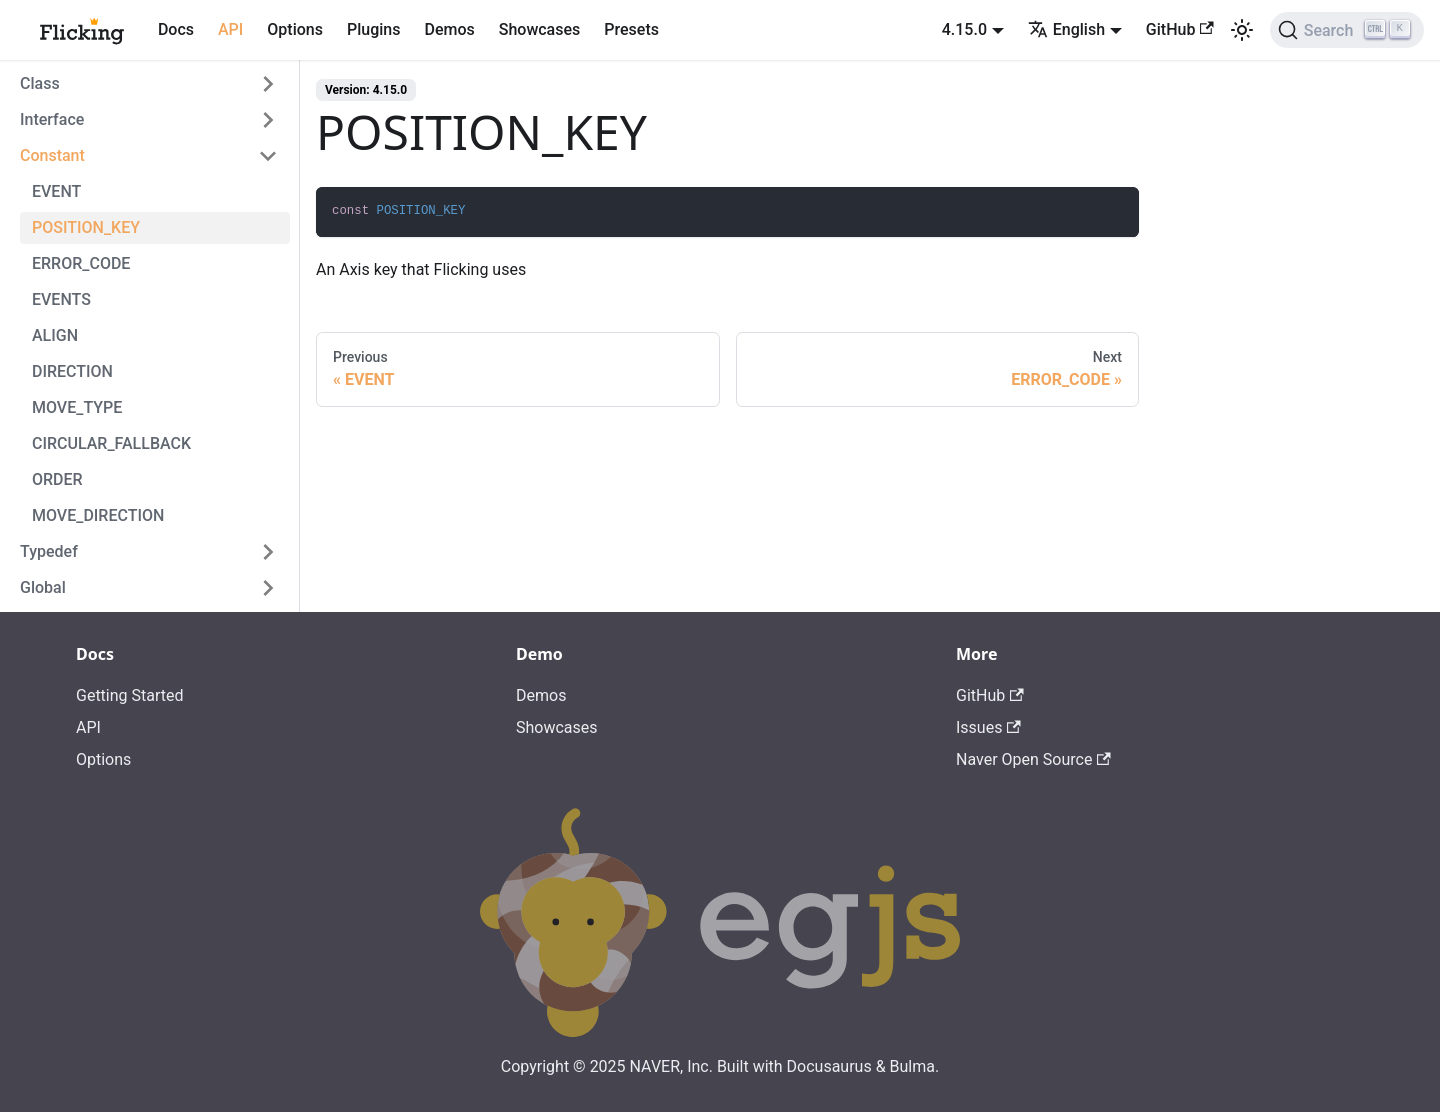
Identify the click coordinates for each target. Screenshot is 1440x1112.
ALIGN (55, 335)
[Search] (1347, 30)
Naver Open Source (1033, 759)
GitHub (1180, 29)
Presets (631, 29)
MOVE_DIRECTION (98, 515)
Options (295, 29)
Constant (52, 155)
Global (43, 587)
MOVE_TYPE (77, 407)
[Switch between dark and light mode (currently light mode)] (1242, 30)
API (230, 29)
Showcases (540, 29)
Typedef (49, 551)
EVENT (56, 191)
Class (40, 83)
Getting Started (130, 695)
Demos (449, 29)
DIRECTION (72, 371)
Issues (988, 727)
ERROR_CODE (81, 263)
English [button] (1066, 29)
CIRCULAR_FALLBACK (111, 443)
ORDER (57, 479)
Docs (176, 29)
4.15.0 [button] (964, 29)
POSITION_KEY (86, 227)
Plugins (373, 29)
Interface (52, 119)
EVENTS (61, 299)
